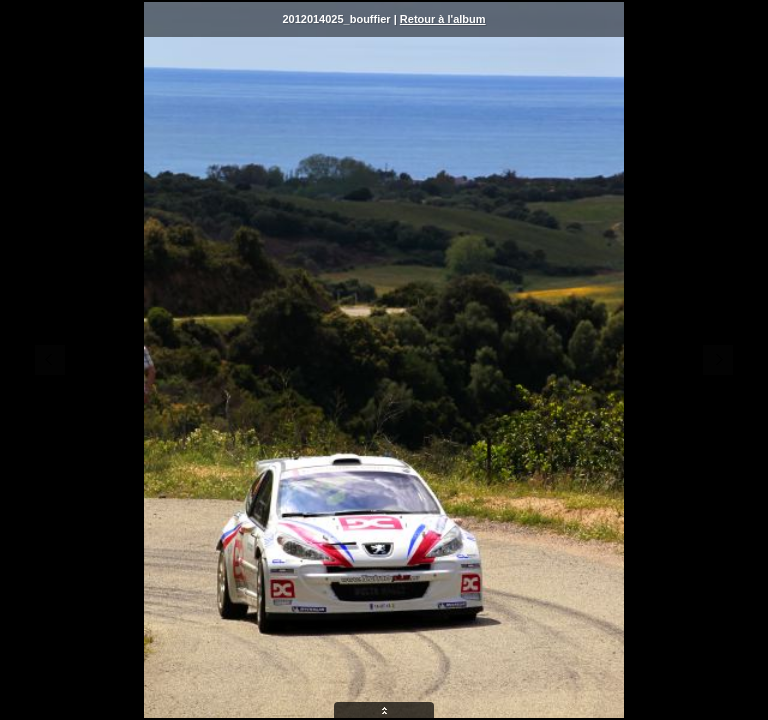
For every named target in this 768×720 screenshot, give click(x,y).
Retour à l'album (443, 19)
